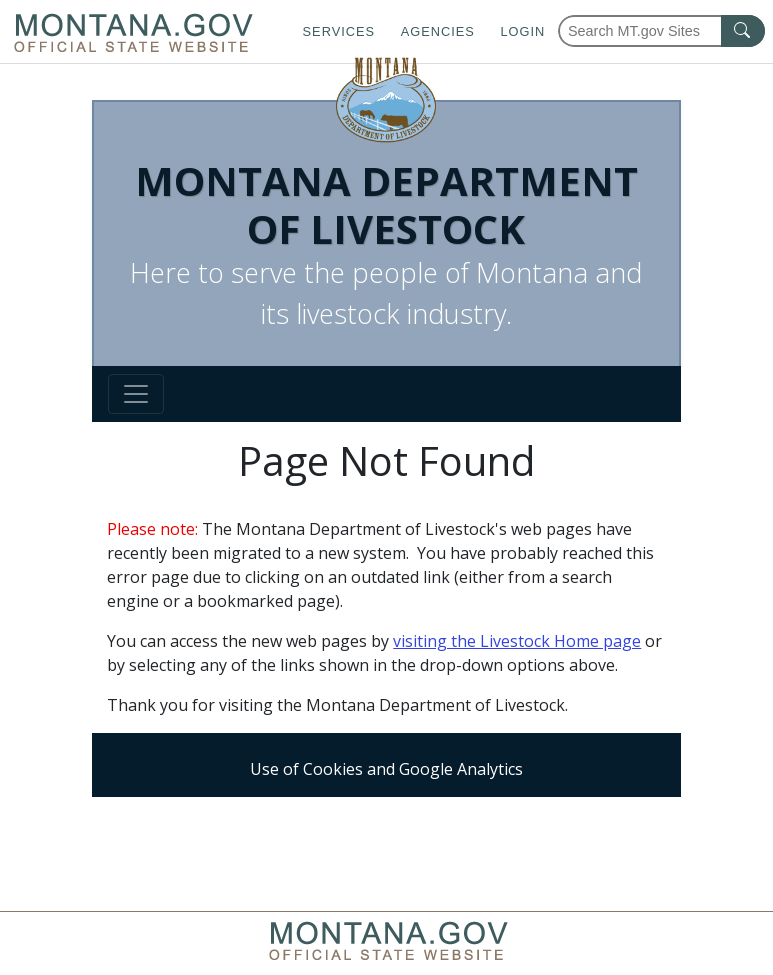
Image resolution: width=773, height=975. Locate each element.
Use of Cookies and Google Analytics (386, 769)
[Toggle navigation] (136, 394)
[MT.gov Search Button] (743, 31)
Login (522, 31)
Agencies (438, 31)
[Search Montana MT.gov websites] (661, 31)
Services (339, 31)
